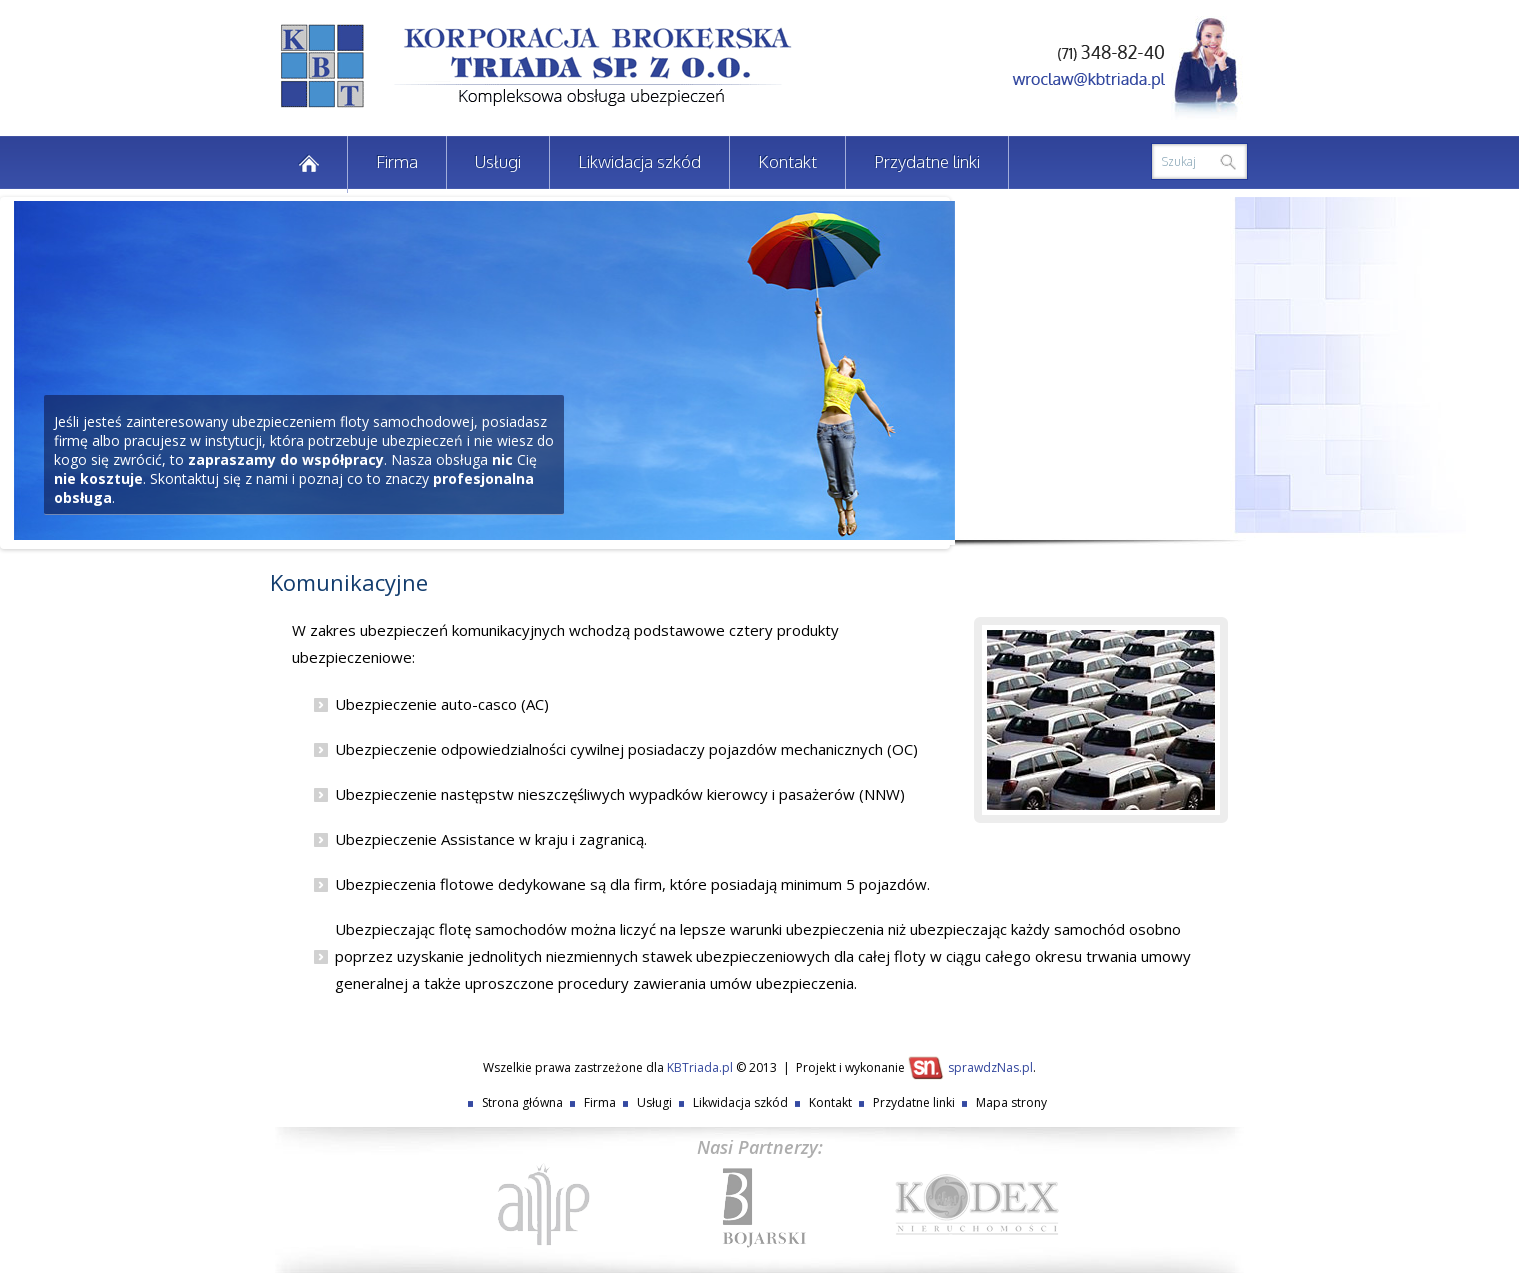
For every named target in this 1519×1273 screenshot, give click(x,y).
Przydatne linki (927, 161)
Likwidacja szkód (639, 161)
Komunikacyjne (349, 582)
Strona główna (522, 1103)
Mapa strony (1011, 1103)
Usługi (498, 161)
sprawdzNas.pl (990, 1067)
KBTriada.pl (700, 1067)
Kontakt (787, 161)
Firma (397, 161)
